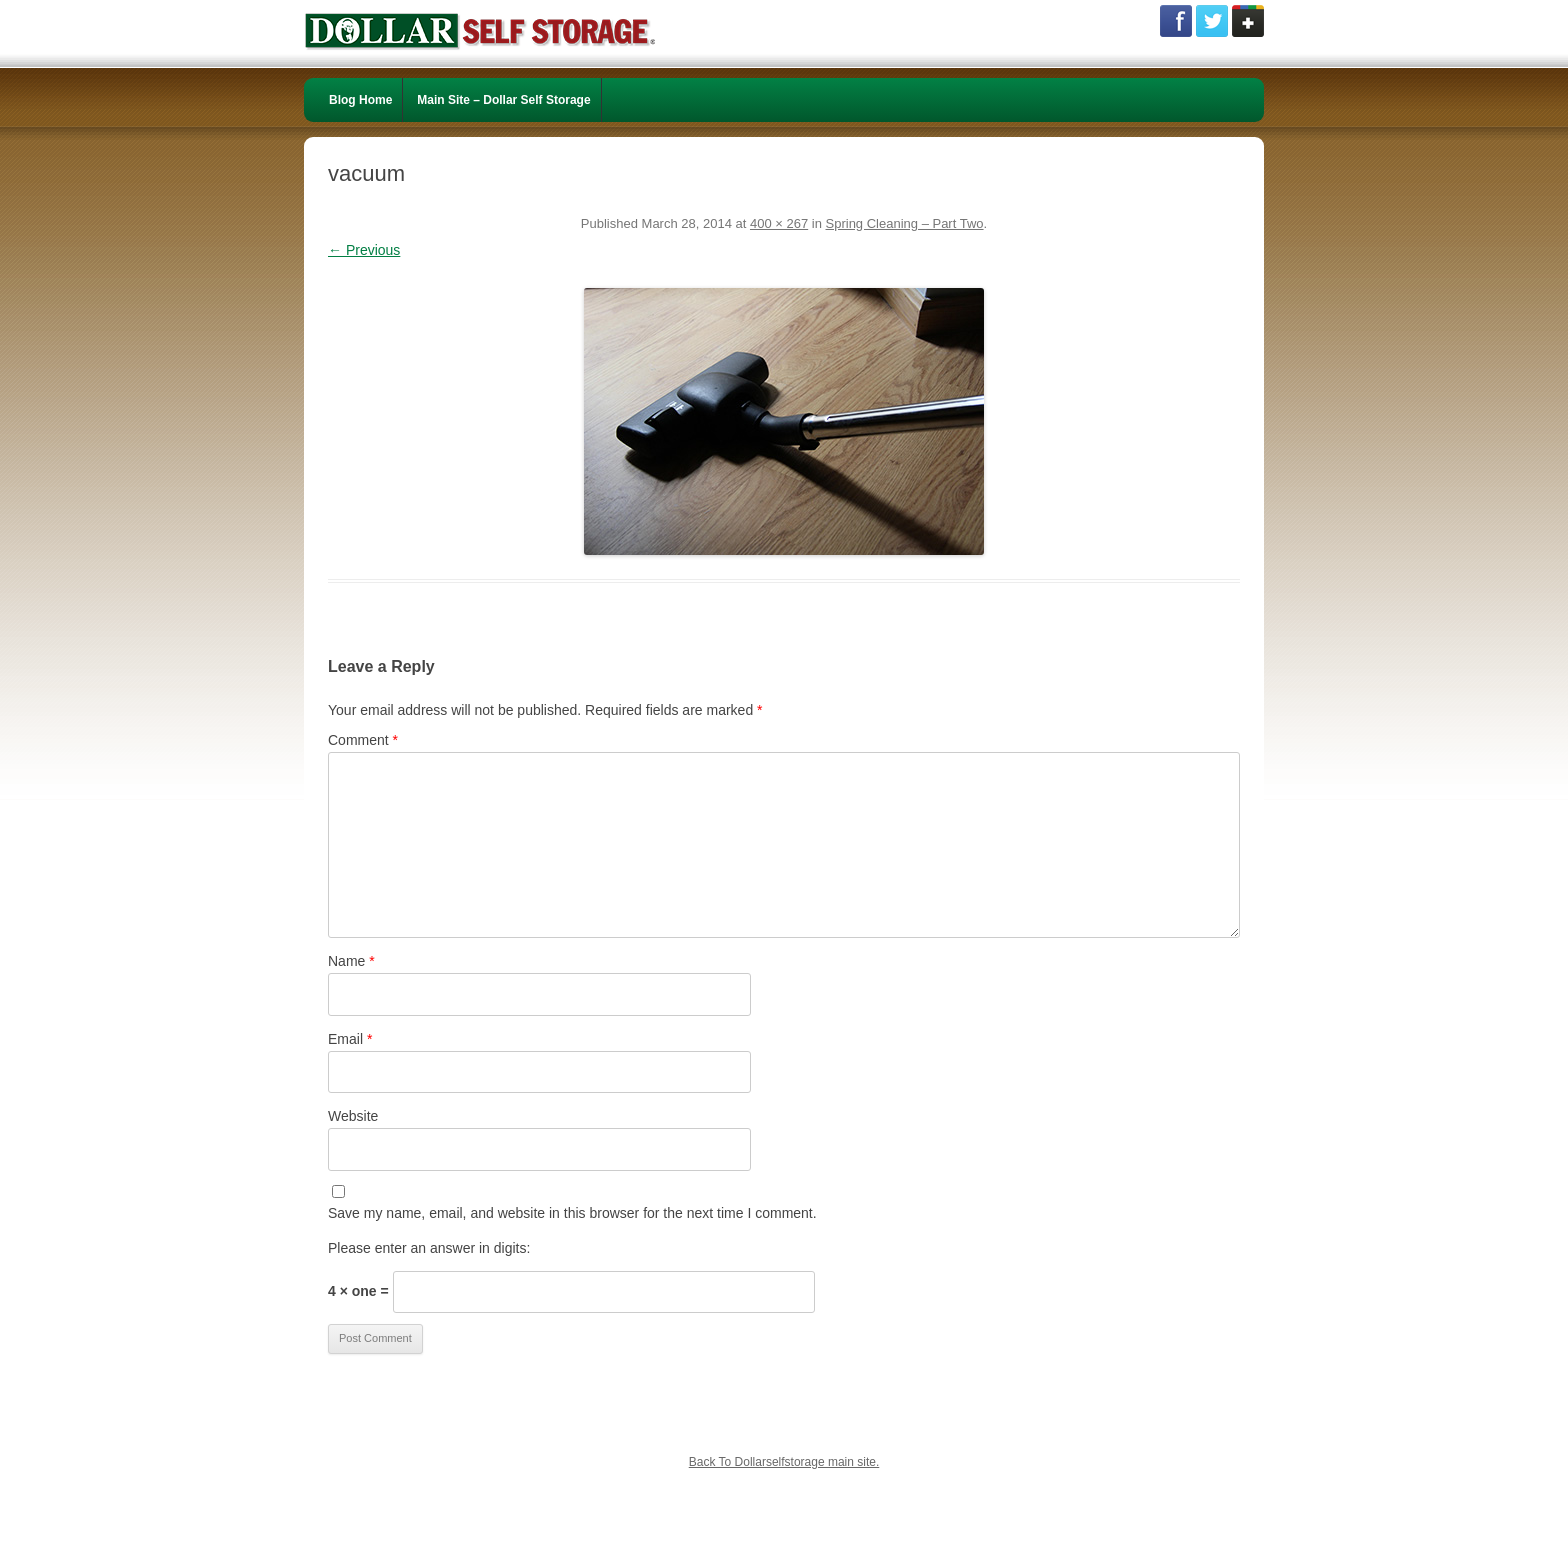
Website (353, 1116)
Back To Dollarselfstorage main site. (784, 1462)
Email (350, 1039)
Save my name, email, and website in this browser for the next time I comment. (572, 1213)
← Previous (364, 250)
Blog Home (360, 100)
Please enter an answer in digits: (429, 1248)
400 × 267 (779, 223)
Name (351, 961)
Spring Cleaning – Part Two (905, 223)
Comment (363, 740)
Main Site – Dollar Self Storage (503, 100)
